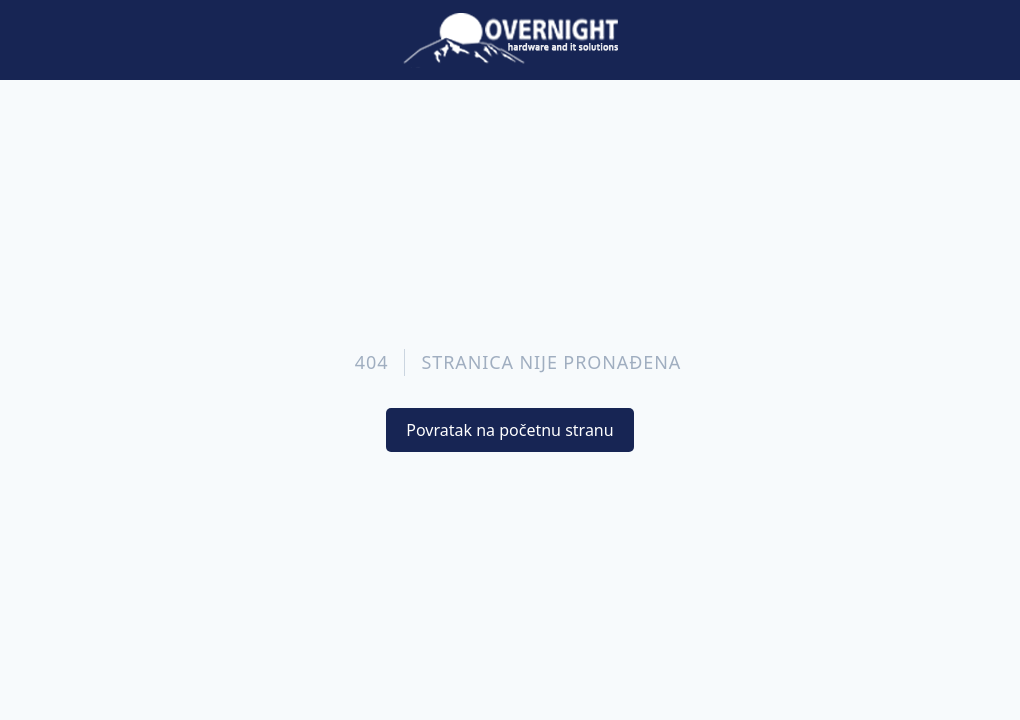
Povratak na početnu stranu (509, 430)
